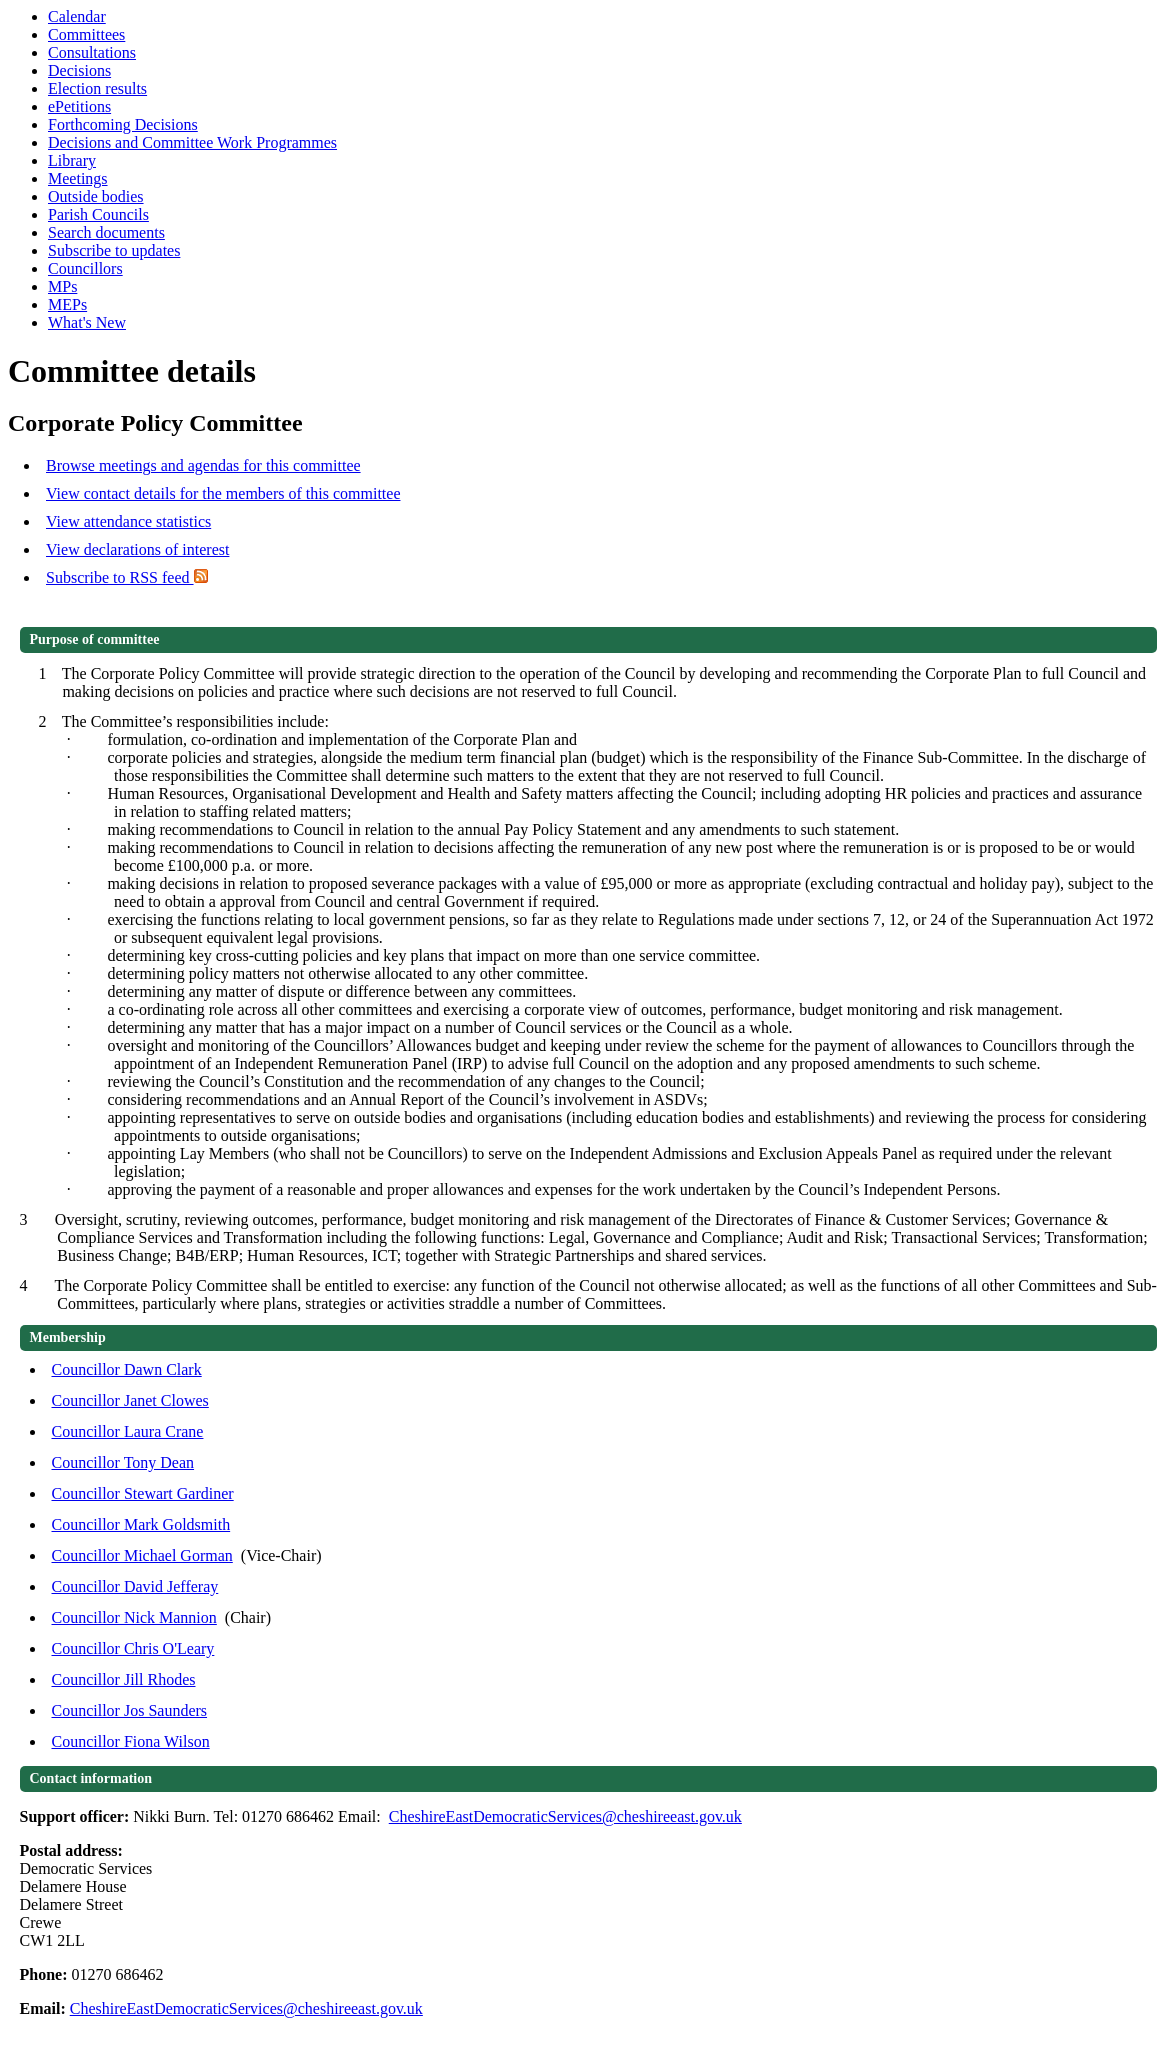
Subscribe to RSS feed (127, 577)
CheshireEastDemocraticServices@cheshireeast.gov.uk (565, 1816)
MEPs (67, 304)
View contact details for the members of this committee (223, 493)
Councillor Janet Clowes (130, 1400)
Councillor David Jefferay (135, 1586)
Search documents (106, 232)
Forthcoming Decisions (123, 124)
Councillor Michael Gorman (142, 1555)
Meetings (78, 178)
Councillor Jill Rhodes (124, 1679)
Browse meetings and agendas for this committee (203, 465)
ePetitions (79, 106)
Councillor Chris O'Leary (133, 1648)
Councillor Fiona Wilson (131, 1741)
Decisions (79, 70)
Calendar (77, 16)
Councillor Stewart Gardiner (143, 1493)
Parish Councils (98, 214)
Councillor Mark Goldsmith (141, 1524)
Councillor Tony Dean (123, 1462)
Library (72, 160)
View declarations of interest (137, 549)
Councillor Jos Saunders (130, 1710)
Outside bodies (96, 196)
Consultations (92, 52)
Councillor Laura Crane (128, 1431)
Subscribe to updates (114, 250)
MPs (62, 286)
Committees (86, 34)
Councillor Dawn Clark (127, 1369)
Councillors (85, 268)
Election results (97, 88)
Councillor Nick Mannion (134, 1617)
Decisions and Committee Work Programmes (192, 142)
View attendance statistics (128, 521)
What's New (87, 322)
